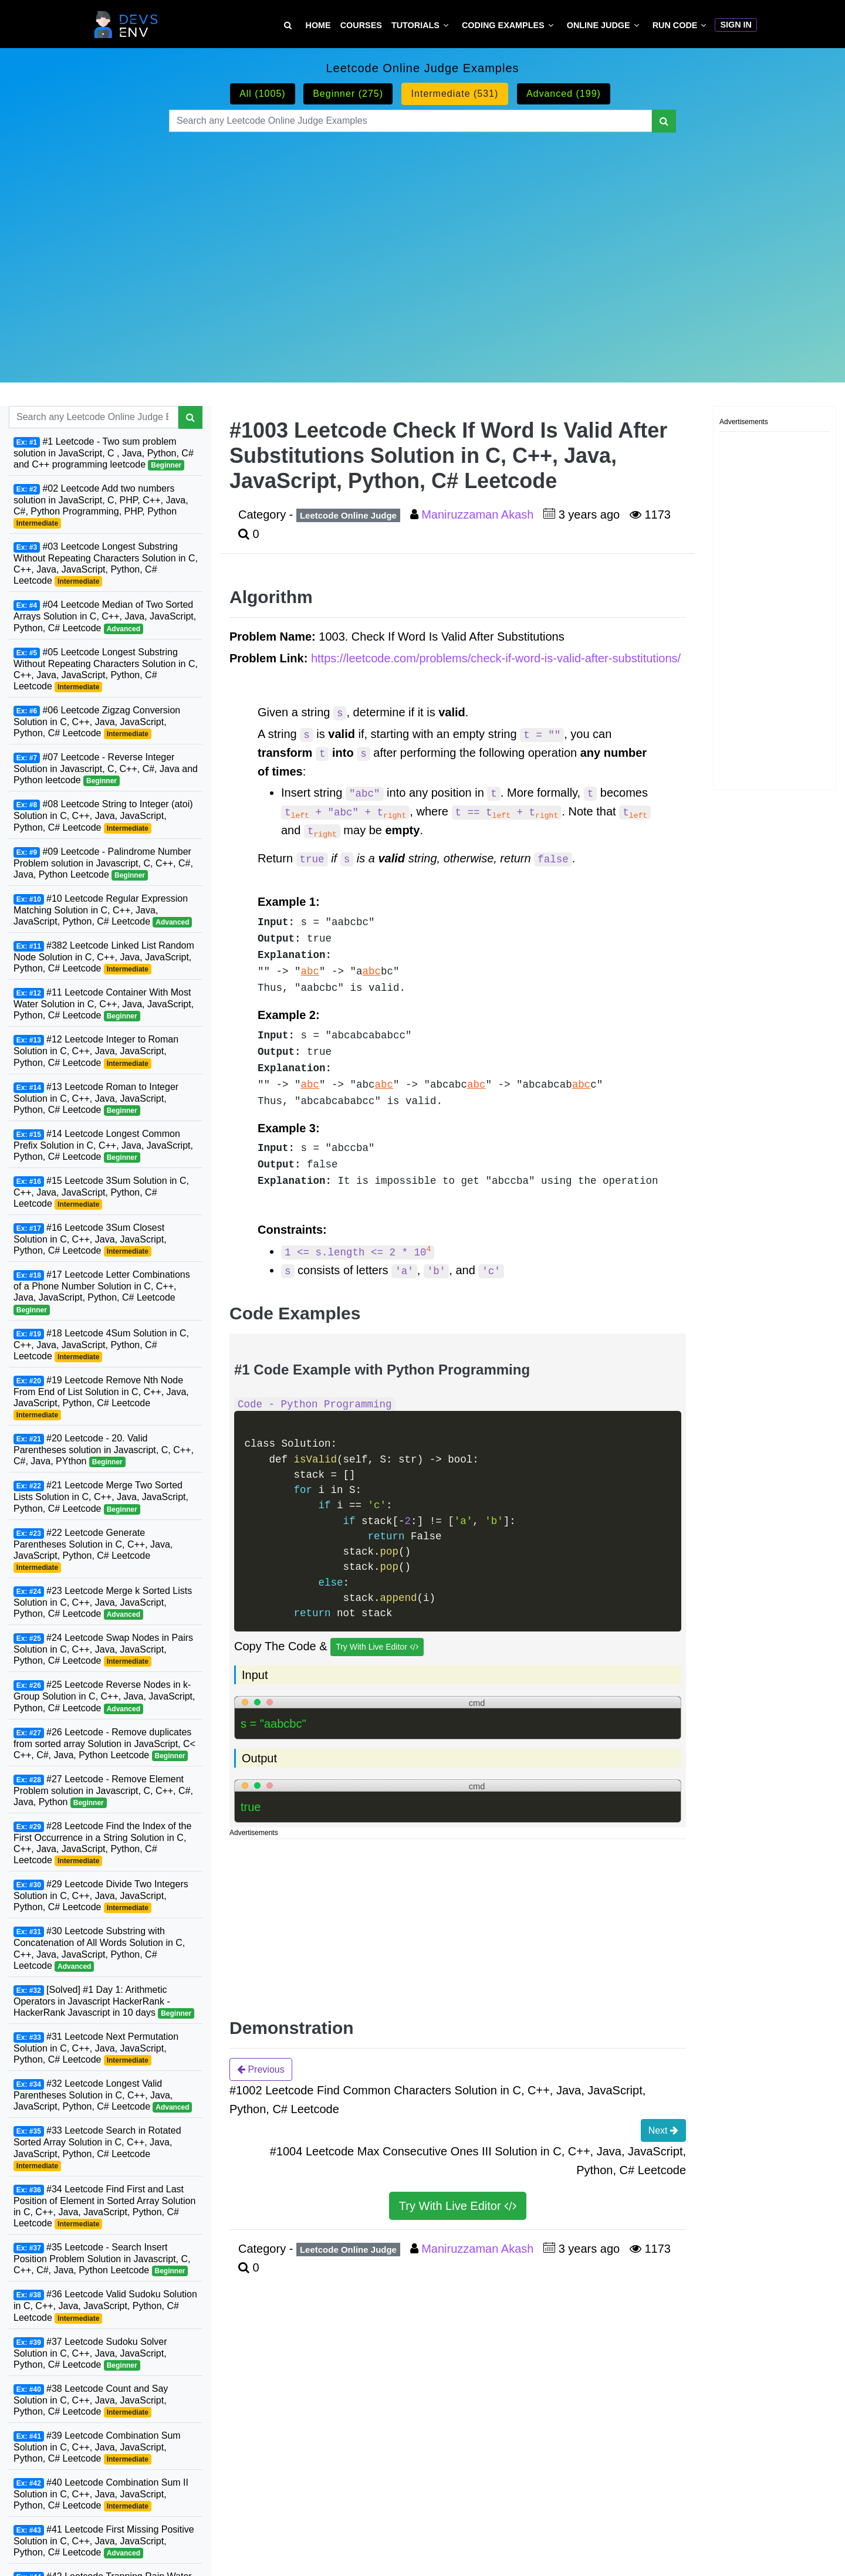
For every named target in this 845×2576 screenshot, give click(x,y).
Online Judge (598, 25)
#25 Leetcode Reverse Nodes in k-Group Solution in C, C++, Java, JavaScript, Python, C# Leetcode (104, 1697)
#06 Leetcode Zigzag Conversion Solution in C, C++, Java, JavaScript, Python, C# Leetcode (96, 722)
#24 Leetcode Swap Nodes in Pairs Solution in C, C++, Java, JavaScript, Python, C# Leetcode (103, 1650)
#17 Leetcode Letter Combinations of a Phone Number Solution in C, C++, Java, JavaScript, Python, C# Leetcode (101, 1292)
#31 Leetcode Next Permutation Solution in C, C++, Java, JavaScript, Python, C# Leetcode (95, 2049)
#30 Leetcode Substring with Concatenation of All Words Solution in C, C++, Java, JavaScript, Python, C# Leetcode (99, 1948)
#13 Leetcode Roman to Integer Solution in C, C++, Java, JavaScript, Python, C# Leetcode (95, 1099)
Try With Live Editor (377, 1647)
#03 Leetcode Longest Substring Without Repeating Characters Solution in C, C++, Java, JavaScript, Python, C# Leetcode (105, 564)
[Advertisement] (422, 243)
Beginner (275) (348, 94)
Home (318, 25)
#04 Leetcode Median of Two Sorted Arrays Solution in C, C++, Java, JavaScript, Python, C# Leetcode (104, 617)
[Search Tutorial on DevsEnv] (287, 25)
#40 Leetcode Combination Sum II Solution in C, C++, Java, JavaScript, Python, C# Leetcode (100, 2494)
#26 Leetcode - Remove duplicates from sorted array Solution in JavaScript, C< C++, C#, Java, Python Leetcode (104, 1744)
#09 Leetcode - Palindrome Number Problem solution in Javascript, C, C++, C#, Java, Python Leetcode (103, 864)
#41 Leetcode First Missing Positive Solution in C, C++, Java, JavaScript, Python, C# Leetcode (103, 2541)
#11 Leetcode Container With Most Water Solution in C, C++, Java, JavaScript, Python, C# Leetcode (103, 1004)
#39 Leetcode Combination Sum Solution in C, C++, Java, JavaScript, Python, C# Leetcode (97, 2448)
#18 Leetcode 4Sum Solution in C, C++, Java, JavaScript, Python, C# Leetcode (101, 1345)
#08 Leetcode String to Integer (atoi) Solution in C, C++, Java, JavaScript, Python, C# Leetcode (103, 816)
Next (663, 2130)
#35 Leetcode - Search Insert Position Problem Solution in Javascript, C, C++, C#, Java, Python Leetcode (101, 2259)
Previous (261, 2069)
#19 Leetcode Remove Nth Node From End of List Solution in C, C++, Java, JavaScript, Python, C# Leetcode (101, 1397)
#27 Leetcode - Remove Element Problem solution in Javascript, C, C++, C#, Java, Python (103, 1791)
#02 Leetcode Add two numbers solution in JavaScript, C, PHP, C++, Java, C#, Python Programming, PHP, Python (100, 506)
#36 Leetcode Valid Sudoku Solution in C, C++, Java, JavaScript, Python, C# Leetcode (105, 2306)
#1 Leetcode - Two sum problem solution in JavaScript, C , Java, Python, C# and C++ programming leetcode (103, 453)
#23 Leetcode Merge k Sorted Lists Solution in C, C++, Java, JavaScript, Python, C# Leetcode (102, 1603)
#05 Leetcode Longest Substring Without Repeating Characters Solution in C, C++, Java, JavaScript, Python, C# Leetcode (105, 669)
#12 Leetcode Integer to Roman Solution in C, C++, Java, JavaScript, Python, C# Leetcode (95, 1051)
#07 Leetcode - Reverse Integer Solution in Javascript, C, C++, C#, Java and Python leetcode (105, 769)
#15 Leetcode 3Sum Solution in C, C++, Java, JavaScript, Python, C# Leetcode (101, 1193)
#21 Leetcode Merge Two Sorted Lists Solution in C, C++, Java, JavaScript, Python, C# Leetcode (100, 1497)
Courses (361, 25)
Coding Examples (503, 25)
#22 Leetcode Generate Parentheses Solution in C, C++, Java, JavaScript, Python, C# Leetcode (93, 1550)
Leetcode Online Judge (348, 515)
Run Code (675, 25)
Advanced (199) (563, 94)
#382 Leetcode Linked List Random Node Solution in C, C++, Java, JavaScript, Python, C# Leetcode (103, 957)
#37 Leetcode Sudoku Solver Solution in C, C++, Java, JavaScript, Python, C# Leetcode (90, 2354)
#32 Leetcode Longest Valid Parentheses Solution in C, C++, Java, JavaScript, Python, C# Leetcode (102, 2096)
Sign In (736, 24)
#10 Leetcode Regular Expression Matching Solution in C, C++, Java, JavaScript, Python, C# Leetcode (102, 910)
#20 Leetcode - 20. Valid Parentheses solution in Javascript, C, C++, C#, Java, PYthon (103, 1450)
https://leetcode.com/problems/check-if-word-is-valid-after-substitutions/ (496, 658)
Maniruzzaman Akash (479, 514)
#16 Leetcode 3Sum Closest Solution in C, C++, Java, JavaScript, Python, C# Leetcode (90, 1240)
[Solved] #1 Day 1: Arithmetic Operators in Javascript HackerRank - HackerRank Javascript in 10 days (103, 2002)
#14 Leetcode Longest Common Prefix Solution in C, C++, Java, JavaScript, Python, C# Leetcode (103, 1146)
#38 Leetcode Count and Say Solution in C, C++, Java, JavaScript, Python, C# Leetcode (90, 2401)
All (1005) (262, 94)
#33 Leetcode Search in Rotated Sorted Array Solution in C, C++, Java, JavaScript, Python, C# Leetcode (97, 2148)
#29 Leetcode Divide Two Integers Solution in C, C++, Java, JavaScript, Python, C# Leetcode (100, 1896)
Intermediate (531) (455, 94)
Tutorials (415, 25)
